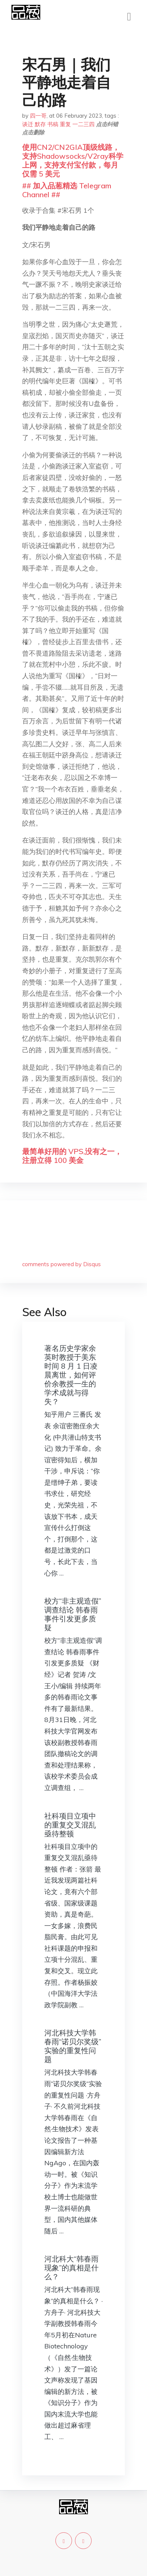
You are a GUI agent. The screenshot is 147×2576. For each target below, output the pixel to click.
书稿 (52, 124)
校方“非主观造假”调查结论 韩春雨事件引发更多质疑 (72, 1614)
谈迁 (27, 124)
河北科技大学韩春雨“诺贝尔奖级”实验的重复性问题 (72, 2046)
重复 (65, 124)
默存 (40, 124)
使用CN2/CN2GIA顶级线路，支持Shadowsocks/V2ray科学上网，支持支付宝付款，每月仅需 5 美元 (72, 160)
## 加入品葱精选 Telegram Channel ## (66, 190)
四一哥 (38, 115)
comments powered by (61, 1264)
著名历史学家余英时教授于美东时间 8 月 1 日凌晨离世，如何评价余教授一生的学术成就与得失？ (71, 1375)
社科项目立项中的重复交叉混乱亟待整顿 (70, 1824)
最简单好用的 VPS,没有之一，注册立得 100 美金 (72, 1156)
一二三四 (83, 124)
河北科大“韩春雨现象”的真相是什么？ (71, 2267)
